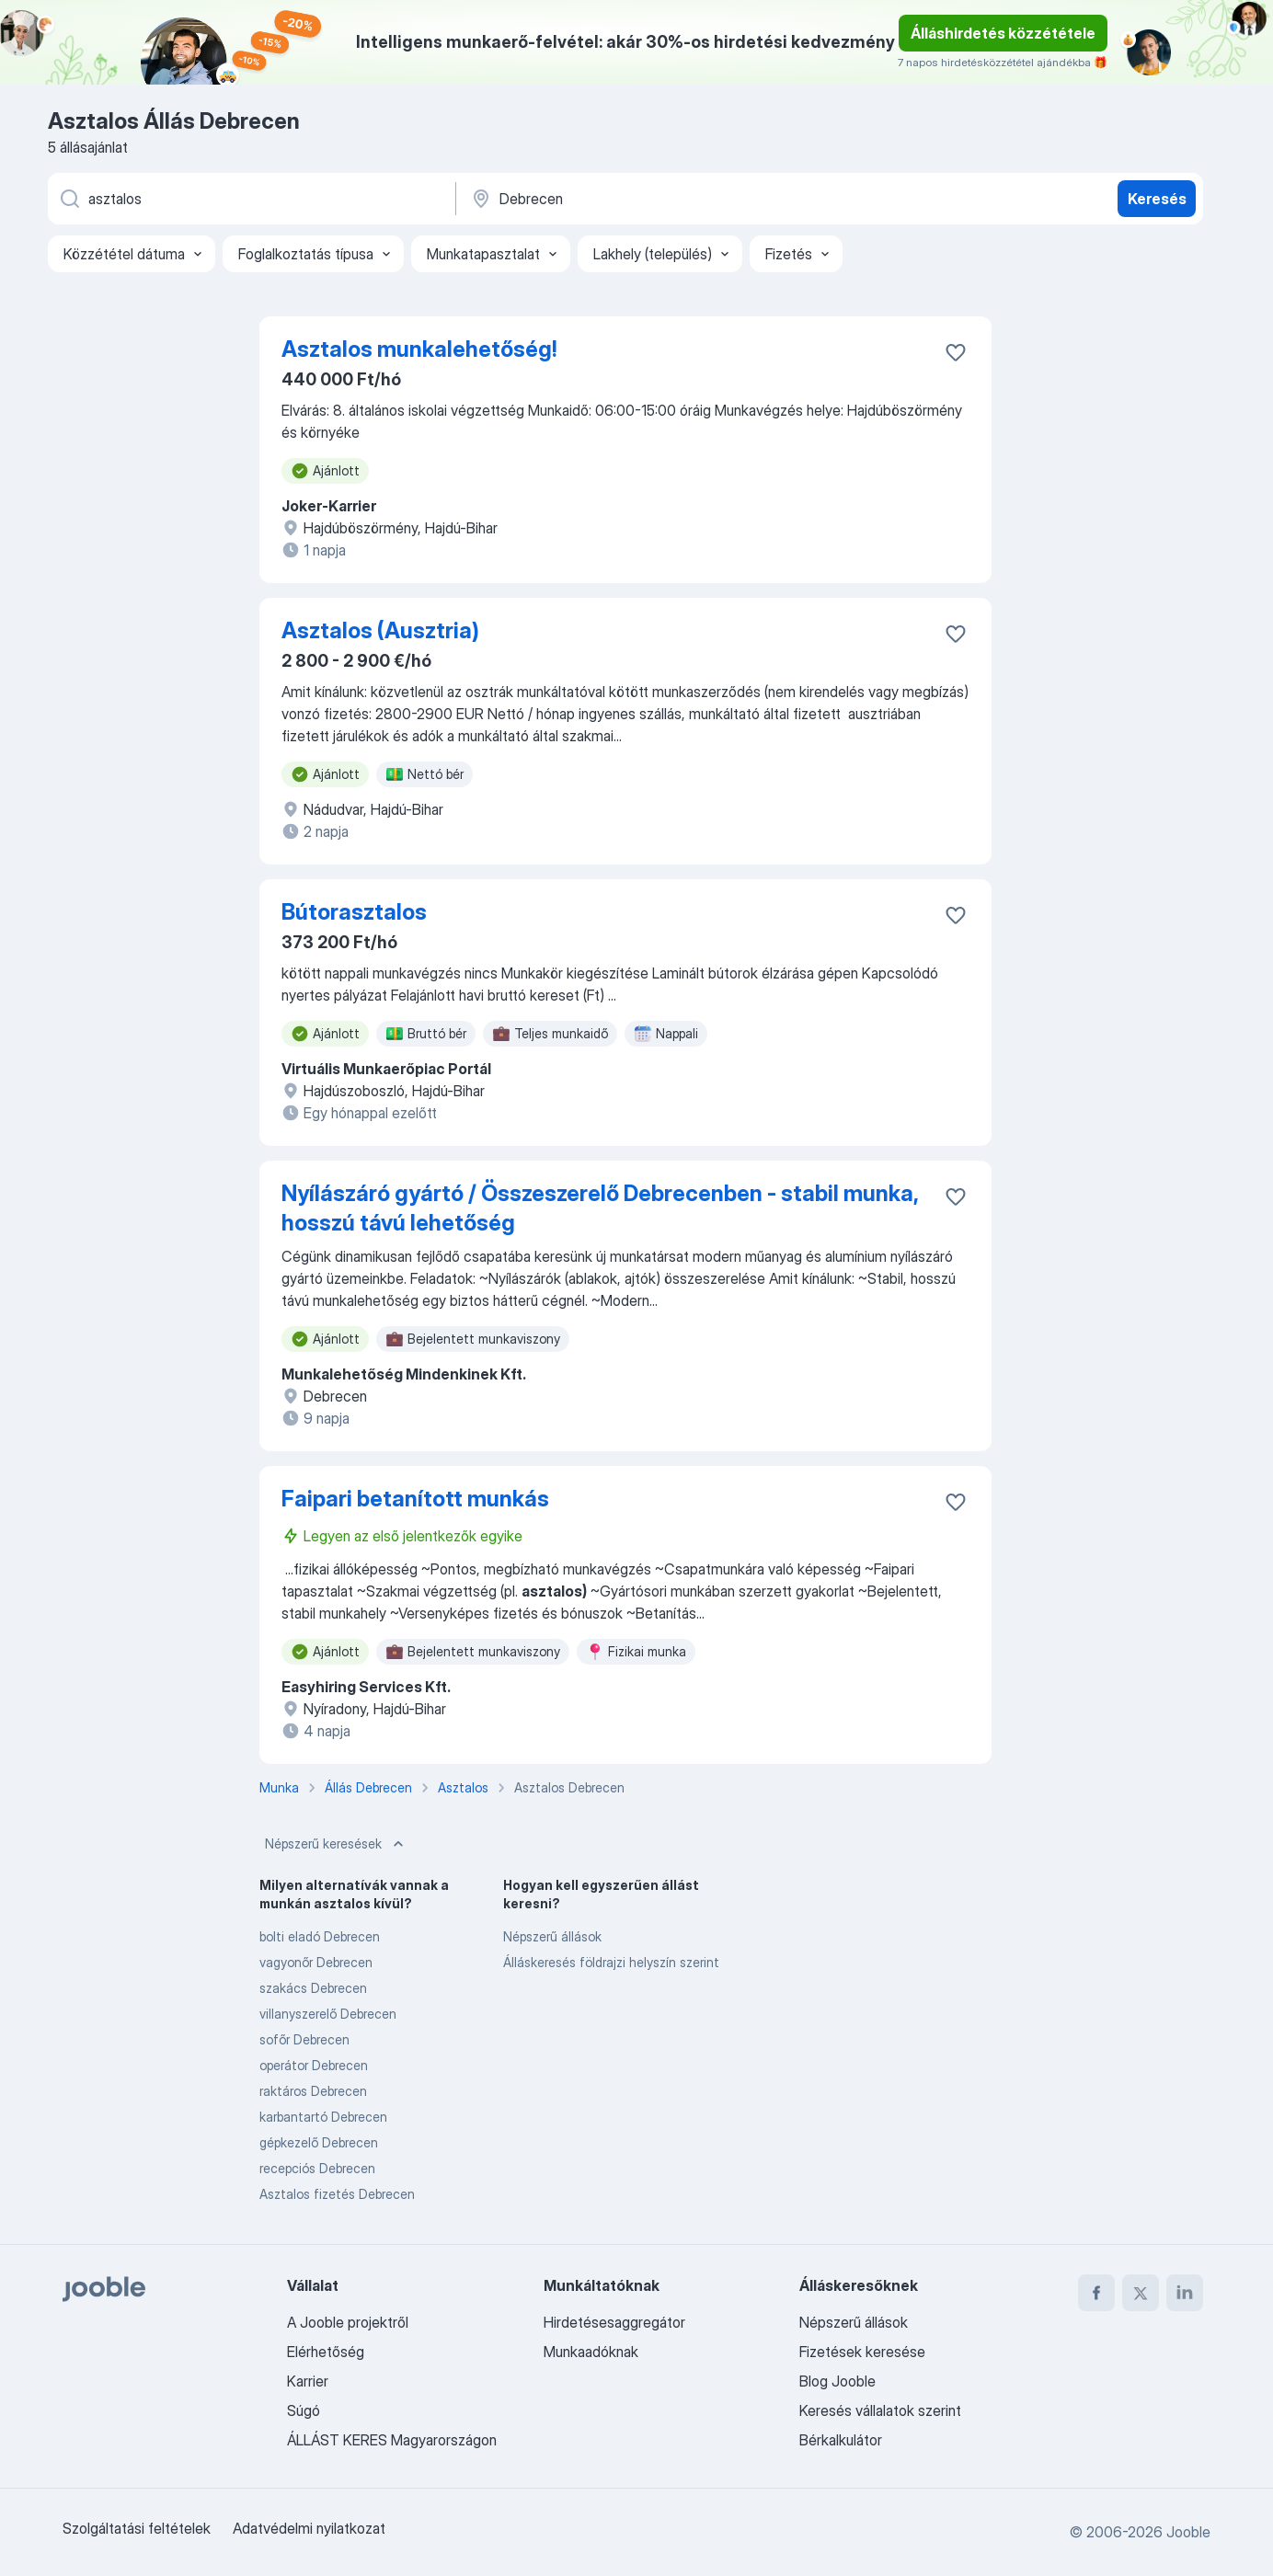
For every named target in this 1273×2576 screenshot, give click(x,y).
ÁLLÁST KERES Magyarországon (392, 2440)
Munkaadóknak (591, 2351)
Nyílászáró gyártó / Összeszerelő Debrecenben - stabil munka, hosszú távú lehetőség (599, 1208)
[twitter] (1140, 2292)
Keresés (1157, 198)
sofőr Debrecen (304, 2039)
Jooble (1188, 2532)
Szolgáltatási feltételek (137, 2528)
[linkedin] (1184, 2292)
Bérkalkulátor (840, 2440)
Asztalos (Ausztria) (380, 630)
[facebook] (1096, 2292)
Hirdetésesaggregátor (614, 2322)
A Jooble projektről (347, 2322)
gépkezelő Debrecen (318, 2142)
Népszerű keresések (336, 1844)
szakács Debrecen (313, 1988)
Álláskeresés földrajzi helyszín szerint (611, 1962)
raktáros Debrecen (313, 2091)
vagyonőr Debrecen (316, 1962)
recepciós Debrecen (317, 2168)
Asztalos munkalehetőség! (418, 349)
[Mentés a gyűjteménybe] (955, 352)
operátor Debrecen (313, 2065)
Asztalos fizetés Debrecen (337, 2194)
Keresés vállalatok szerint (880, 2410)
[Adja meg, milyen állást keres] (250, 198)
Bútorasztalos (354, 912)
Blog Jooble (837, 2381)
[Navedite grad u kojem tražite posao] (661, 198)
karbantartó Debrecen (323, 2116)
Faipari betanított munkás (415, 1498)
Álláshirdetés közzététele (1003, 33)
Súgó (303, 2410)
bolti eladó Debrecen (319, 1936)
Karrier (307, 2381)
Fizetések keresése (862, 2351)
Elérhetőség (325, 2351)
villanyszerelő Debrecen (327, 2013)
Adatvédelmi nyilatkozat (309, 2528)
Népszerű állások (552, 1936)
